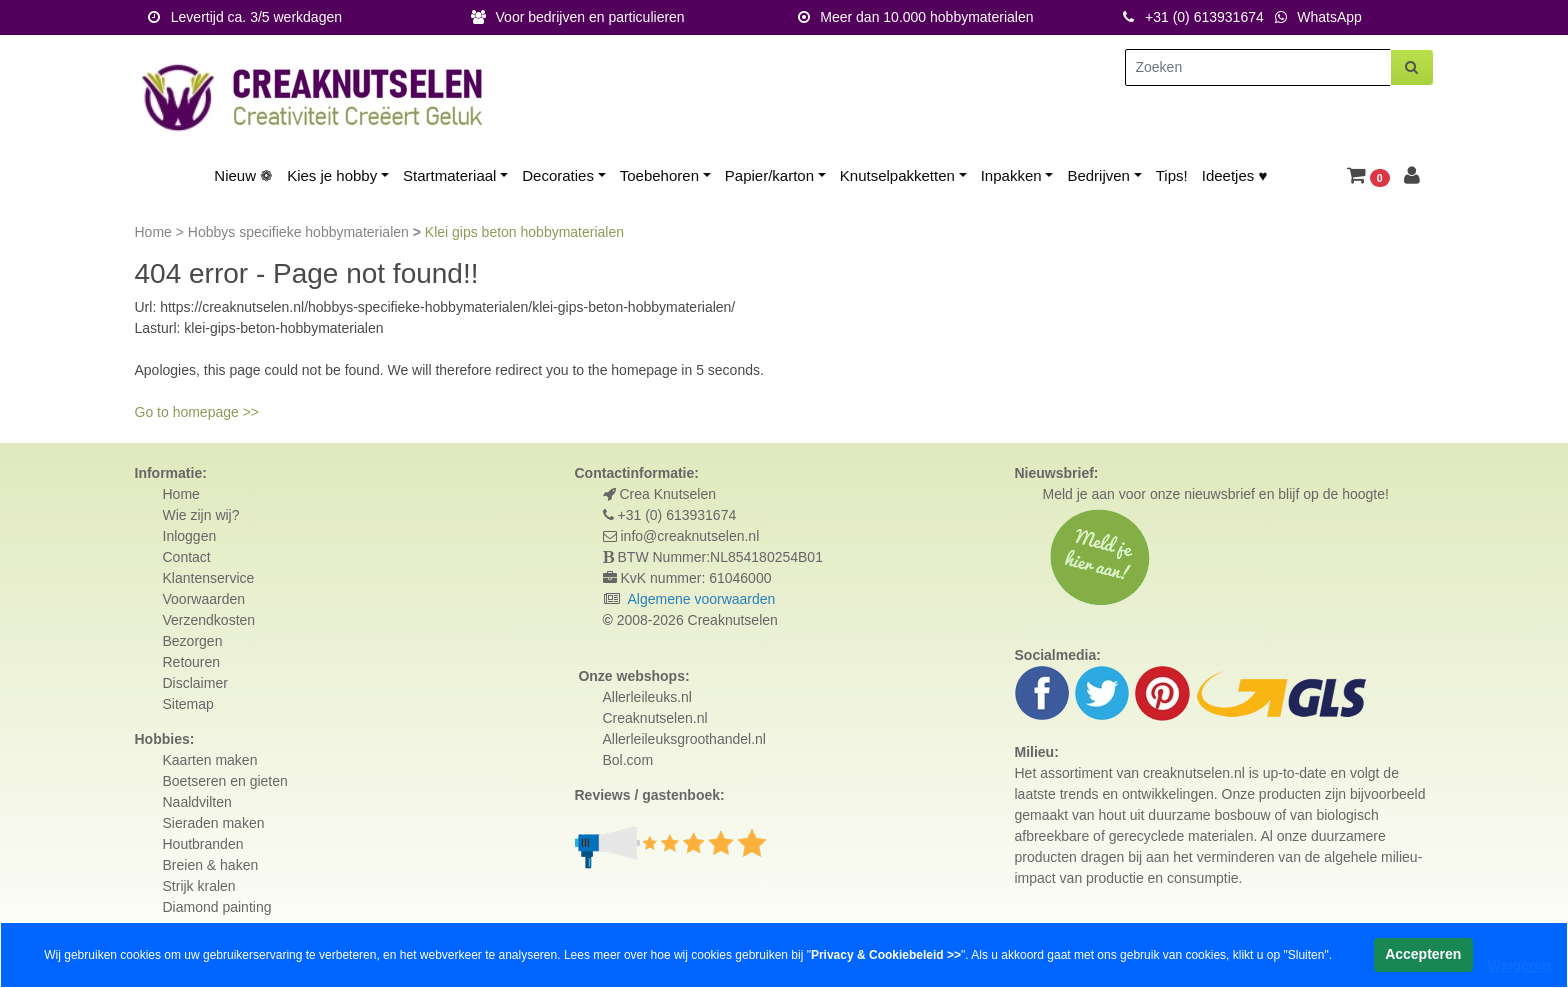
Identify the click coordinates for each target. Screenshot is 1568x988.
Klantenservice (209, 578)
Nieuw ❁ (243, 175)
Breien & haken (211, 865)
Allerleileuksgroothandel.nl (684, 739)
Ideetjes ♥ (1235, 175)
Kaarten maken (210, 760)
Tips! (1172, 175)
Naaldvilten (197, 802)
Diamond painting (217, 907)
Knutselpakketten (897, 175)
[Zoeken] (1258, 67)
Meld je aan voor (1095, 494)
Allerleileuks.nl (647, 697)
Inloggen (190, 536)
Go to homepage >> (197, 412)
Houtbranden (203, 844)
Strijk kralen (199, 886)
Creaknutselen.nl (655, 718)
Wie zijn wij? (201, 515)
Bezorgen (193, 641)
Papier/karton (769, 175)
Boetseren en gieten (225, 781)
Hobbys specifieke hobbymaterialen (300, 232)
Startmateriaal (449, 175)
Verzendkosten (209, 620)
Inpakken (1011, 175)
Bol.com (628, 760)
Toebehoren (659, 175)
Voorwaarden (204, 599)
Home (155, 232)
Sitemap (188, 704)
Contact (187, 557)
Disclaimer (195, 683)
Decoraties (558, 175)
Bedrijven (1098, 175)
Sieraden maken (214, 823)
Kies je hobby (332, 175)
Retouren (192, 662)
